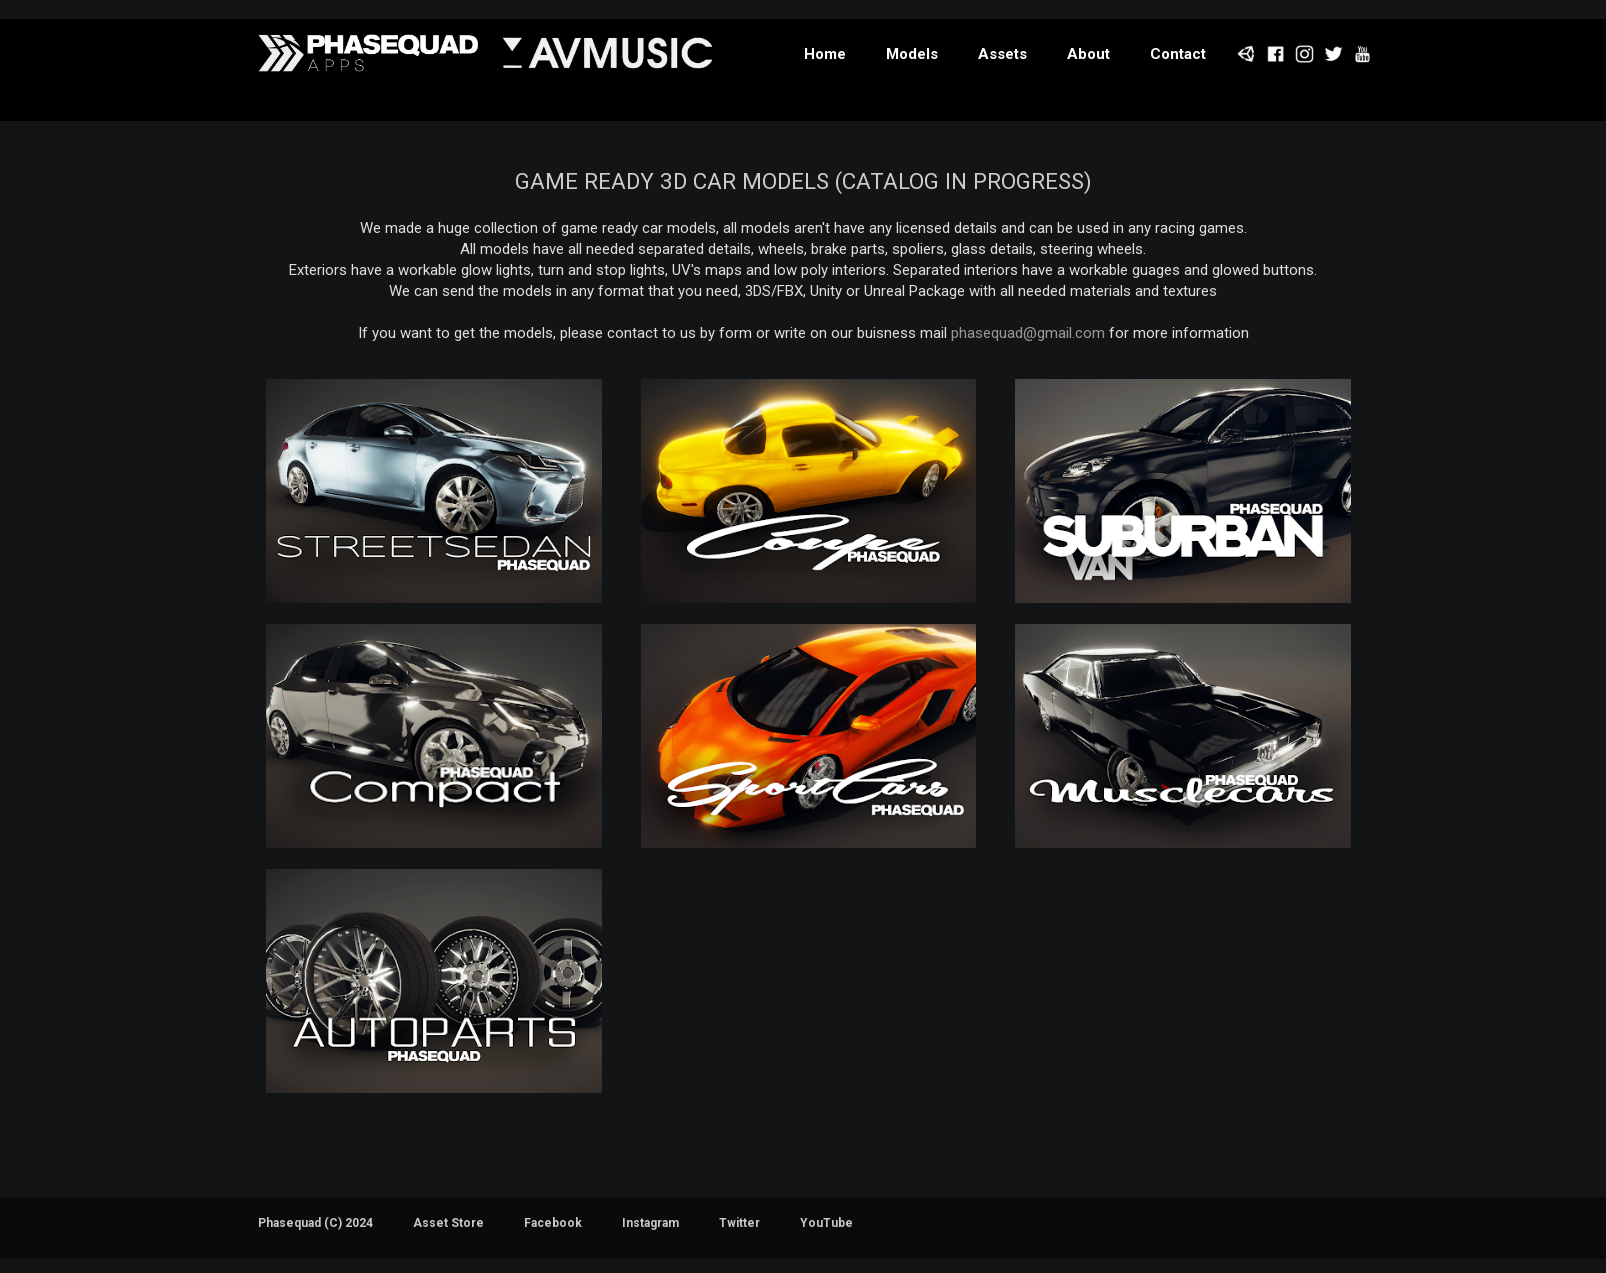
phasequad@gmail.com (1028, 333)
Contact (1178, 54)
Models (912, 54)
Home (825, 54)
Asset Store (448, 1223)
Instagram (650, 1223)
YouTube (826, 1223)
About (1088, 54)
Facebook (553, 1223)
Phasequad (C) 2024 (315, 1223)
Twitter (739, 1223)
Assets (1002, 54)
